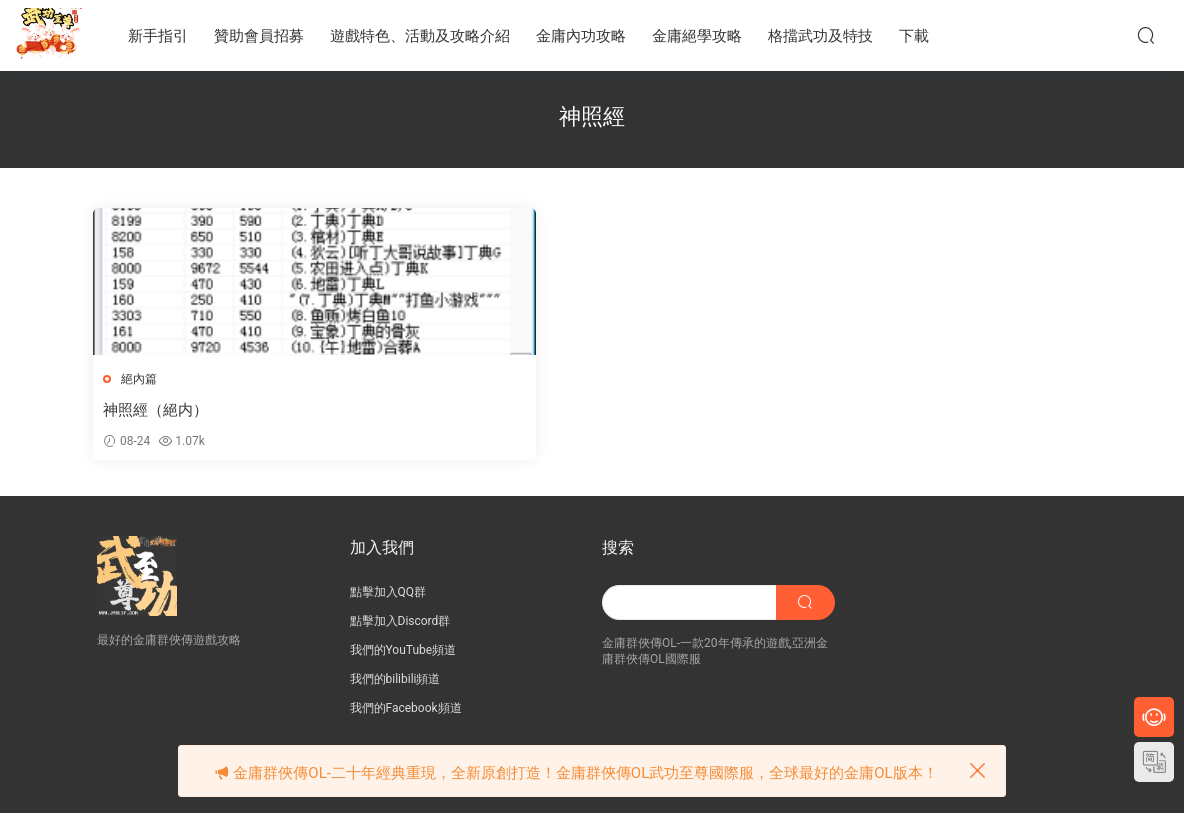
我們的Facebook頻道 (406, 712)
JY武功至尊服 (50, 35)
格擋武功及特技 (820, 36)
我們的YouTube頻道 (403, 654)
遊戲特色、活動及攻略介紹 (420, 36)
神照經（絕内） (159, 410)
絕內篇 (143, 379)
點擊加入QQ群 (388, 596)
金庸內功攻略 (581, 36)
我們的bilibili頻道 (395, 683)
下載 (914, 36)
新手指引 (158, 36)
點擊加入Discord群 (400, 625)
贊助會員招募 (259, 36)
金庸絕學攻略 (697, 36)
